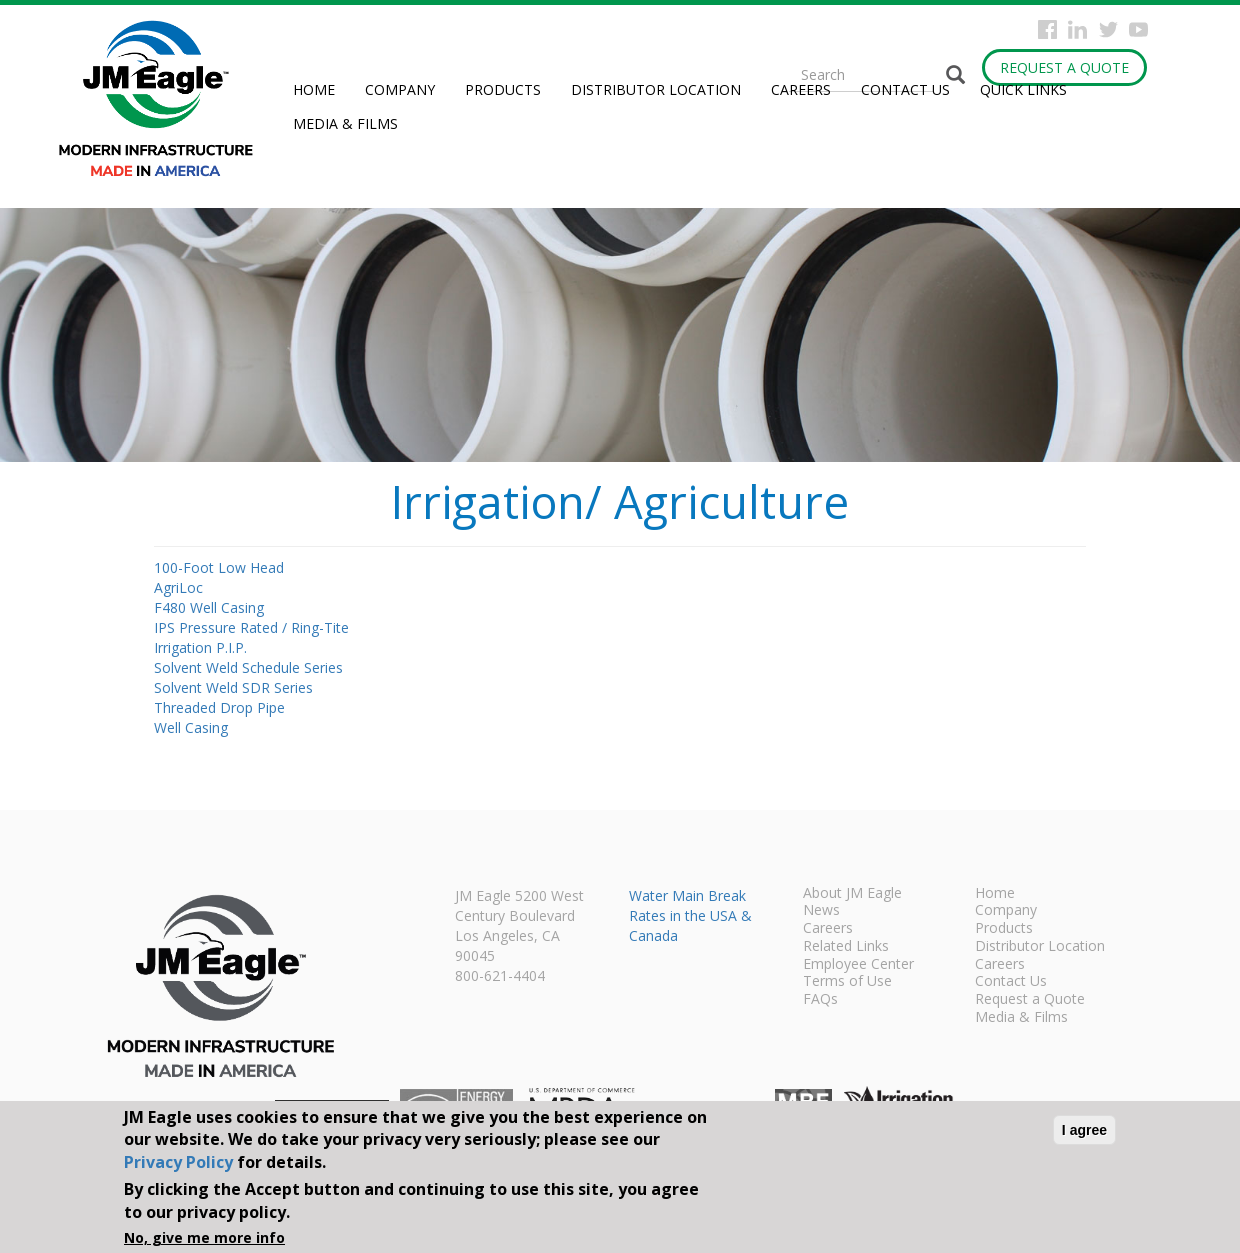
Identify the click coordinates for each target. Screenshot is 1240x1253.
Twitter (1108, 29)
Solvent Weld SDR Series (233, 687)
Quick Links (1023, 89)
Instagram (1077, 29)
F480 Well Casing (209, 607)
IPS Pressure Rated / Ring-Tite (251, 627)
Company (400, 89)
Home (314, 89)
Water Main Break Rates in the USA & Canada (690, 915)
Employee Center (858, 965)
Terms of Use (847, 982)
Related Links (846, 947)
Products (503, 89)
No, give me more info (204, 1237)
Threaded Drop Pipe (219, 707)
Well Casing (191, 727)
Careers (801, 89)
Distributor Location (656, 89)
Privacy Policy (178, 1162)
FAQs (820, 1000)
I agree (1084, 1130)
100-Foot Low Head (219, 567)
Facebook (1047, 29)
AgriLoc (178, 587)
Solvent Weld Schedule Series (248, 667)
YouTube (1138, 29)
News (821, 911)
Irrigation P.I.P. (200, 647)
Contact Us (905, 89)
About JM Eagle (852, 894)
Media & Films (345, 123)
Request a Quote (1064, 67)
